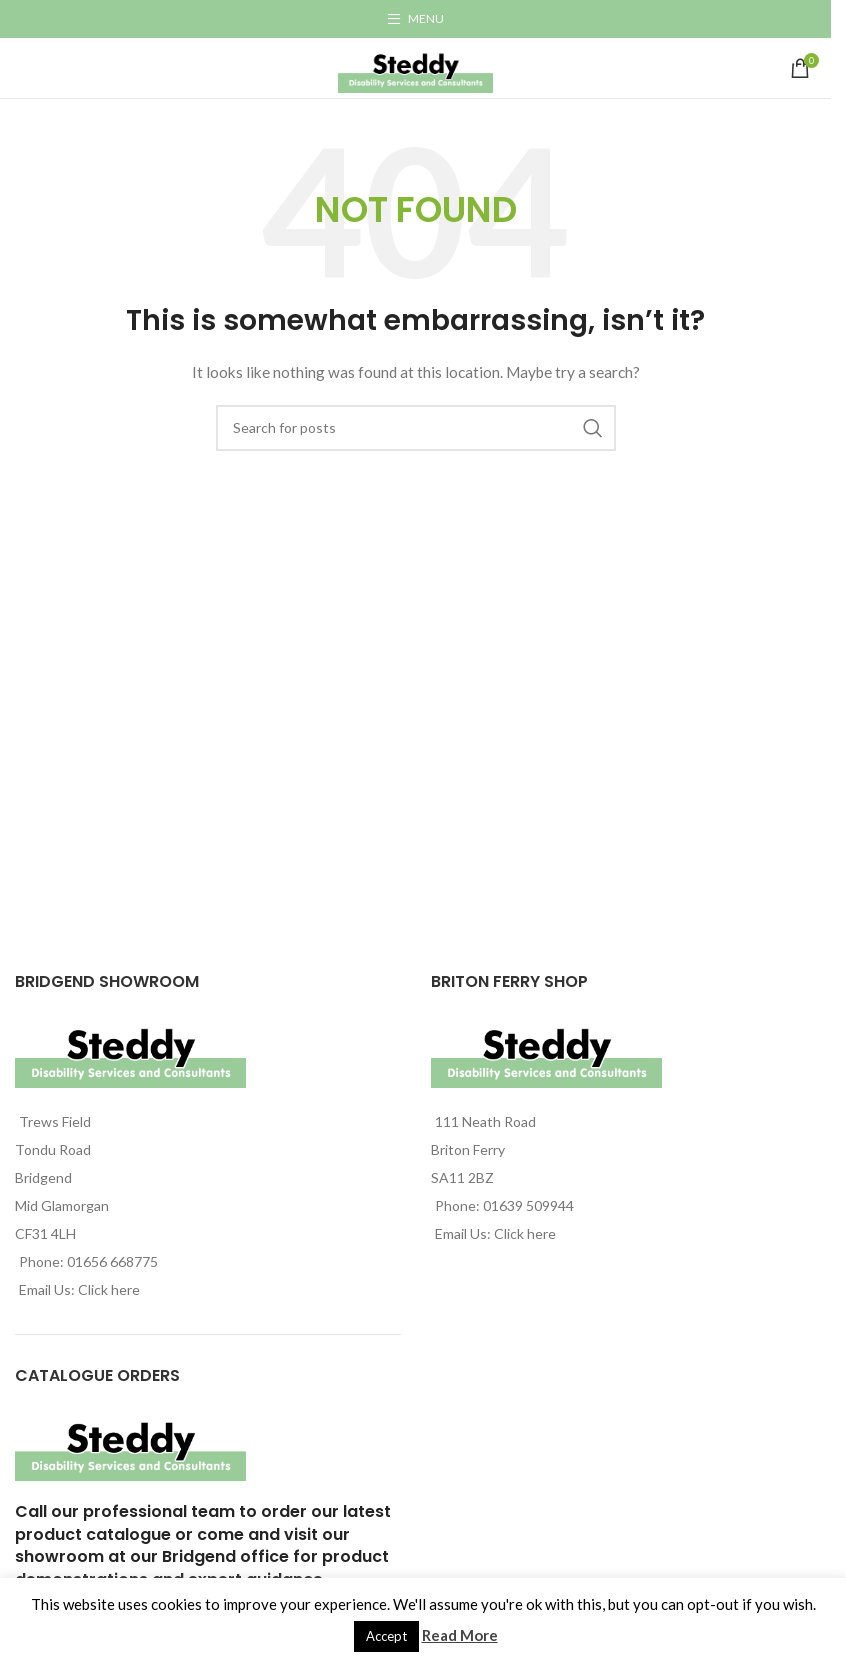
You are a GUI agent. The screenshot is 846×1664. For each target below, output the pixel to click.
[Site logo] (416, 66)
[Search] (416, 428)
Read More (460, 1635)
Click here (109, 1289)
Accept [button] (386, 1636)
